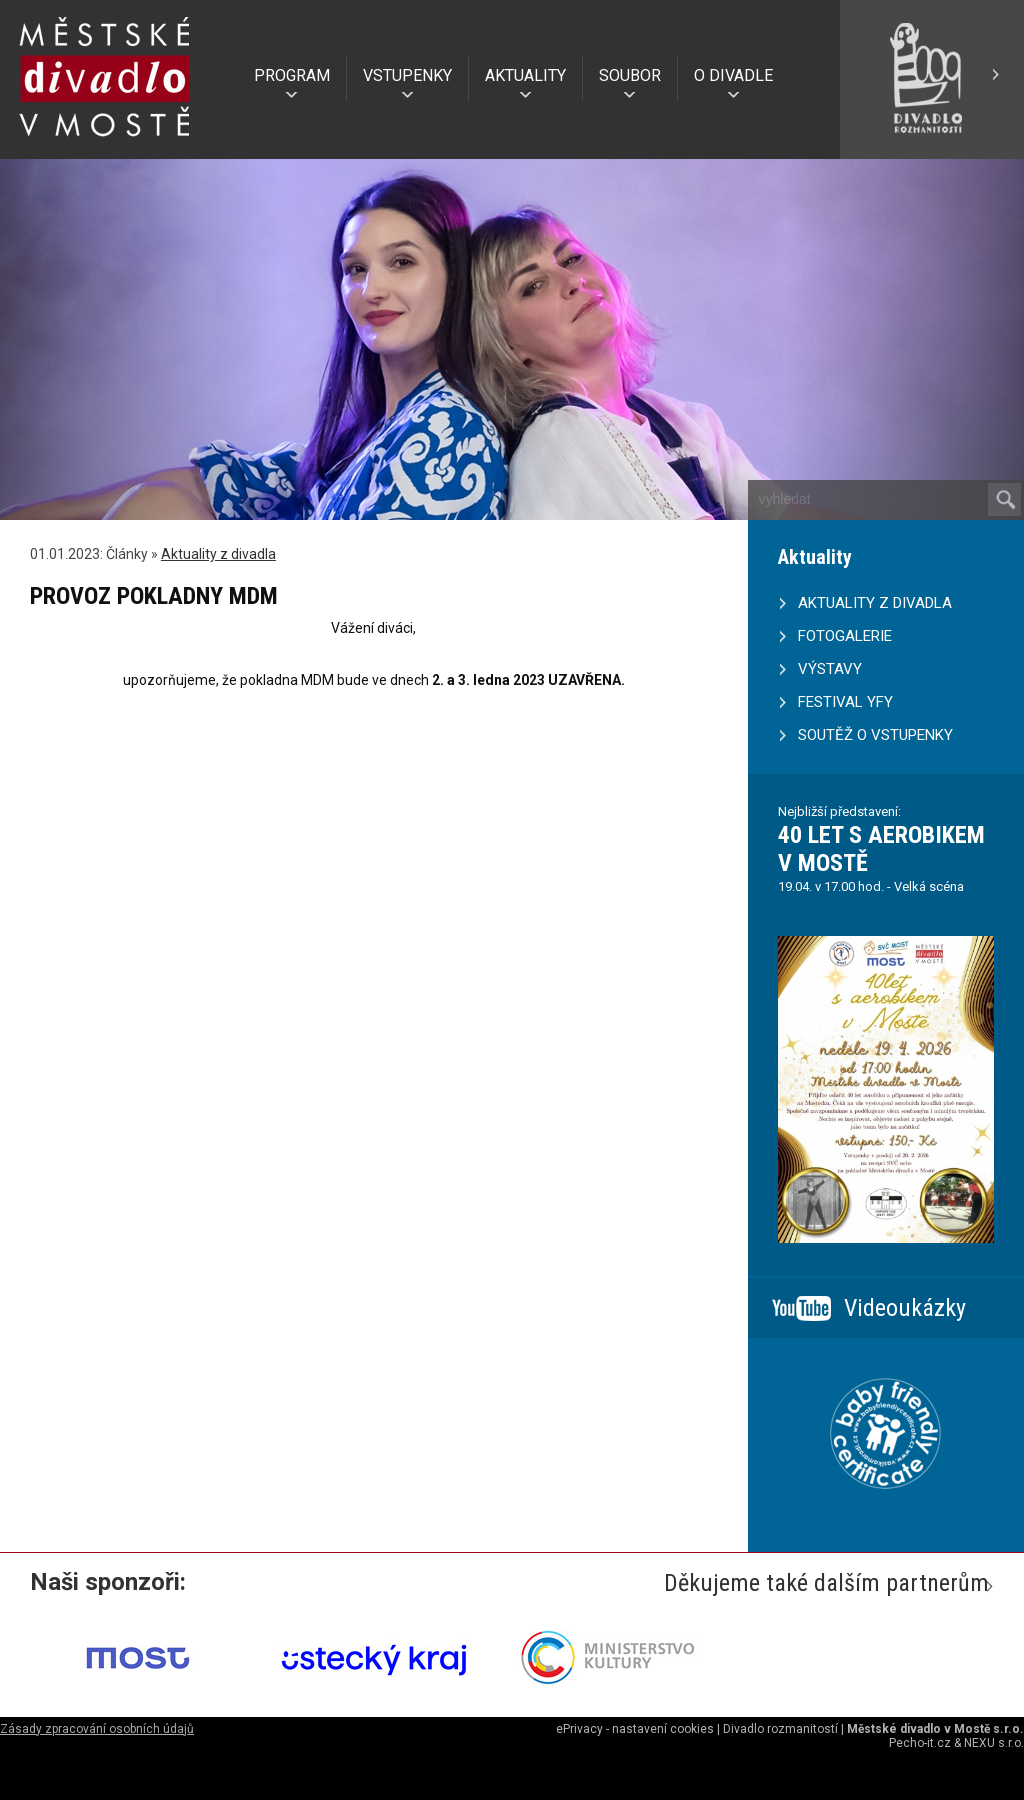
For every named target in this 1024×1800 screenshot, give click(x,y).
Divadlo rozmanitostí (780, 1729)
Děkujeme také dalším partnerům (826, 1583)
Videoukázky (905, 1308)
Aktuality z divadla (218, 554)
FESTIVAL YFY (845, 702)
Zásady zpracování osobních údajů (97, 1729)
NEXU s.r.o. (994, 1743)
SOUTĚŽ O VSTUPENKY (875, 735)
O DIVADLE (733, 75)
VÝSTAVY (830, 669)
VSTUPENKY (407, 75)
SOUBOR (630, 75)
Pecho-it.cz (920, 1743)
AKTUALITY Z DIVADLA (875, 603)
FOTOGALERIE (845, 636)
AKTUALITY (525, 75)
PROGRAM (292, 75)
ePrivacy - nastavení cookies (635, 1729)
